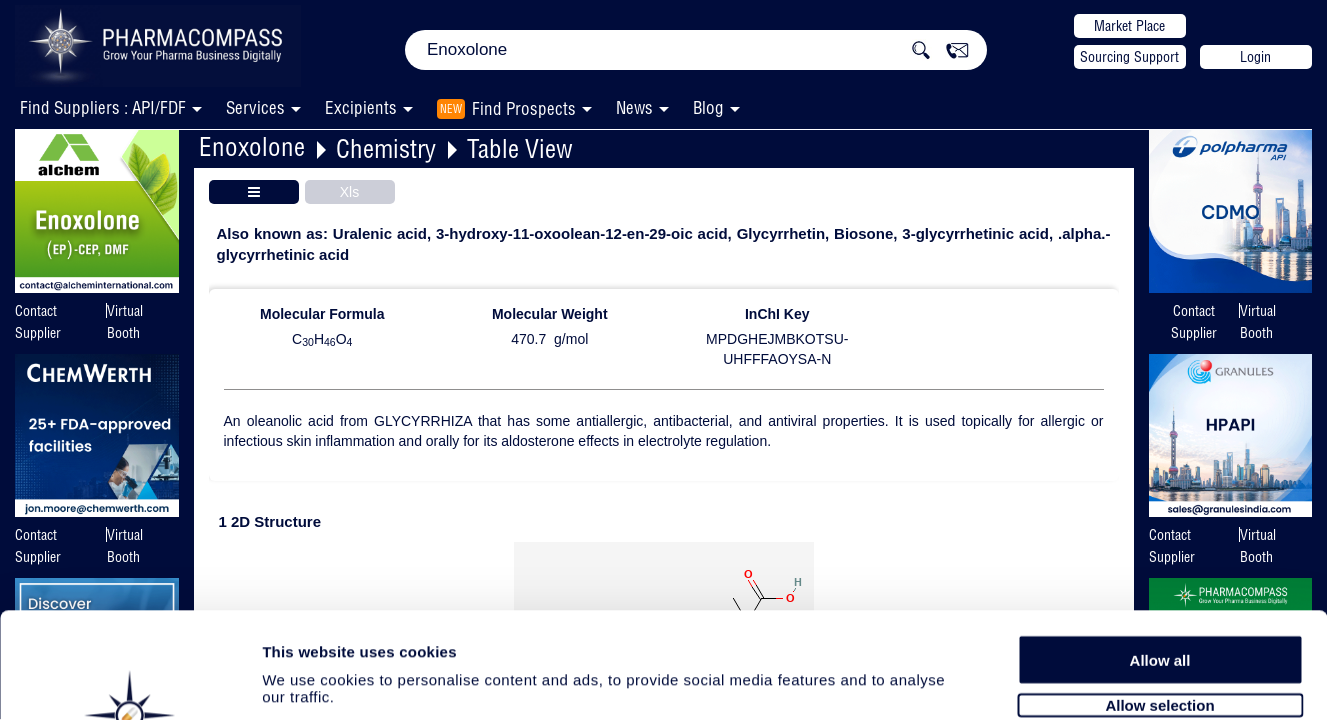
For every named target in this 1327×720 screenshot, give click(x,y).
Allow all (1160, 552)
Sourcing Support (1129, 57)
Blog (708, 107)
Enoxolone (252, 146)
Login (1255, 57)
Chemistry (386, 148)
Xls (349, 192)
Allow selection (1159, 597)
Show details (1049, 681)
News (634, 107)
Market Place (1129, 26)
